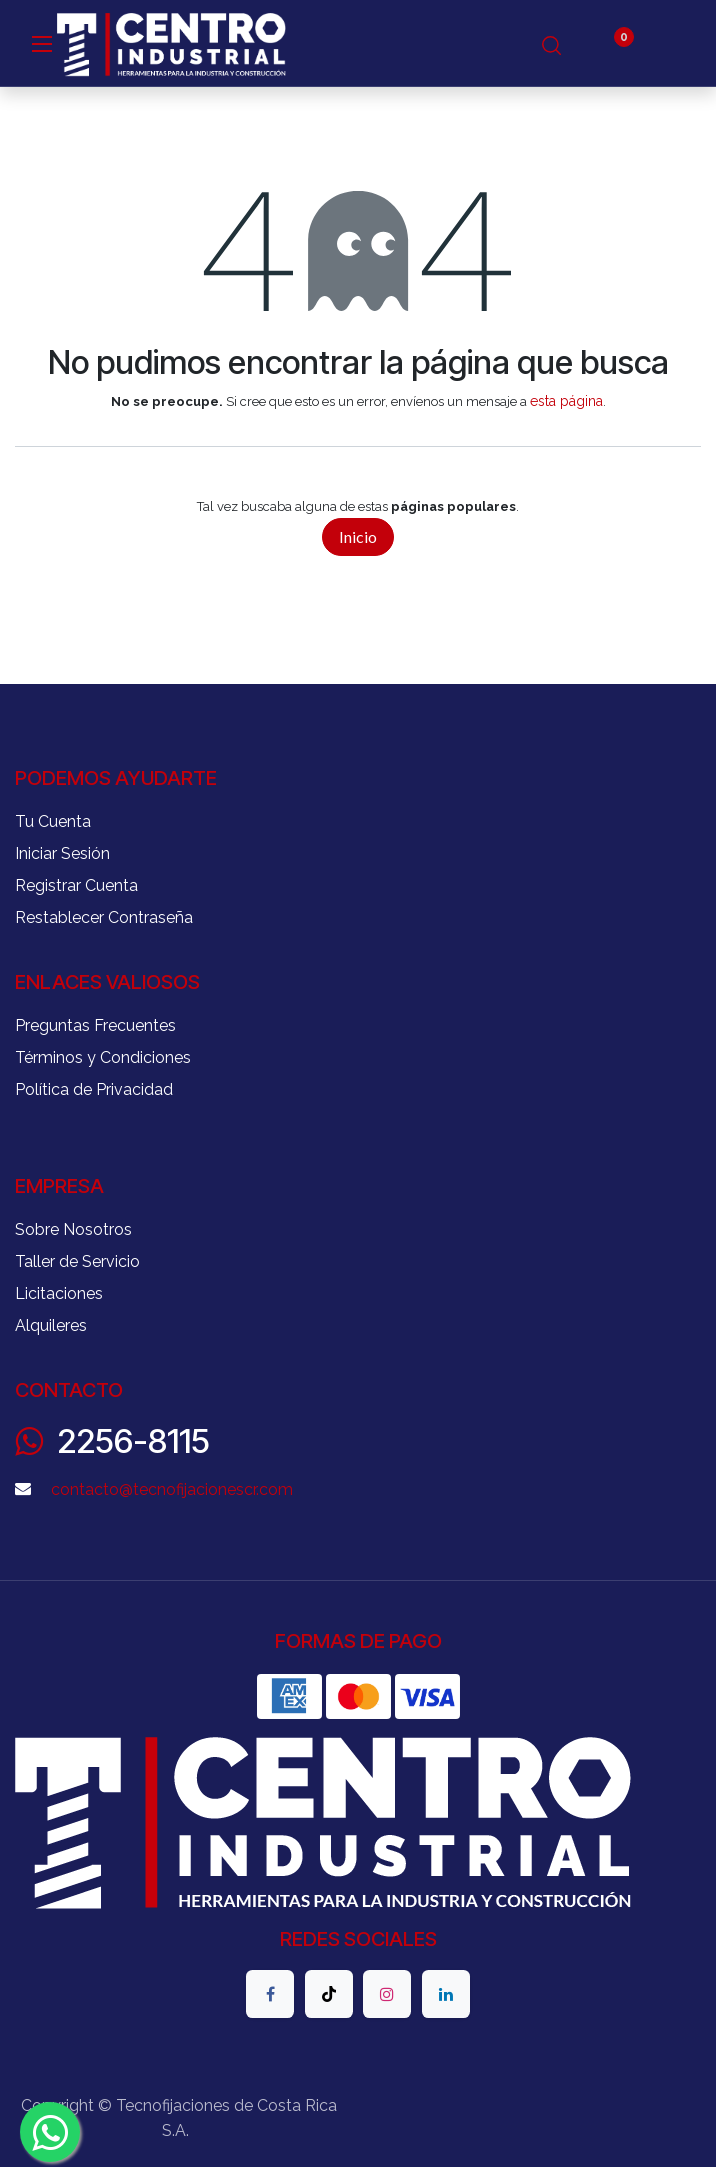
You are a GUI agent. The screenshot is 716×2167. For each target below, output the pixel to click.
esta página (566, 401)
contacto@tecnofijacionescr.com (172, 1489)
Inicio (358, 536)
